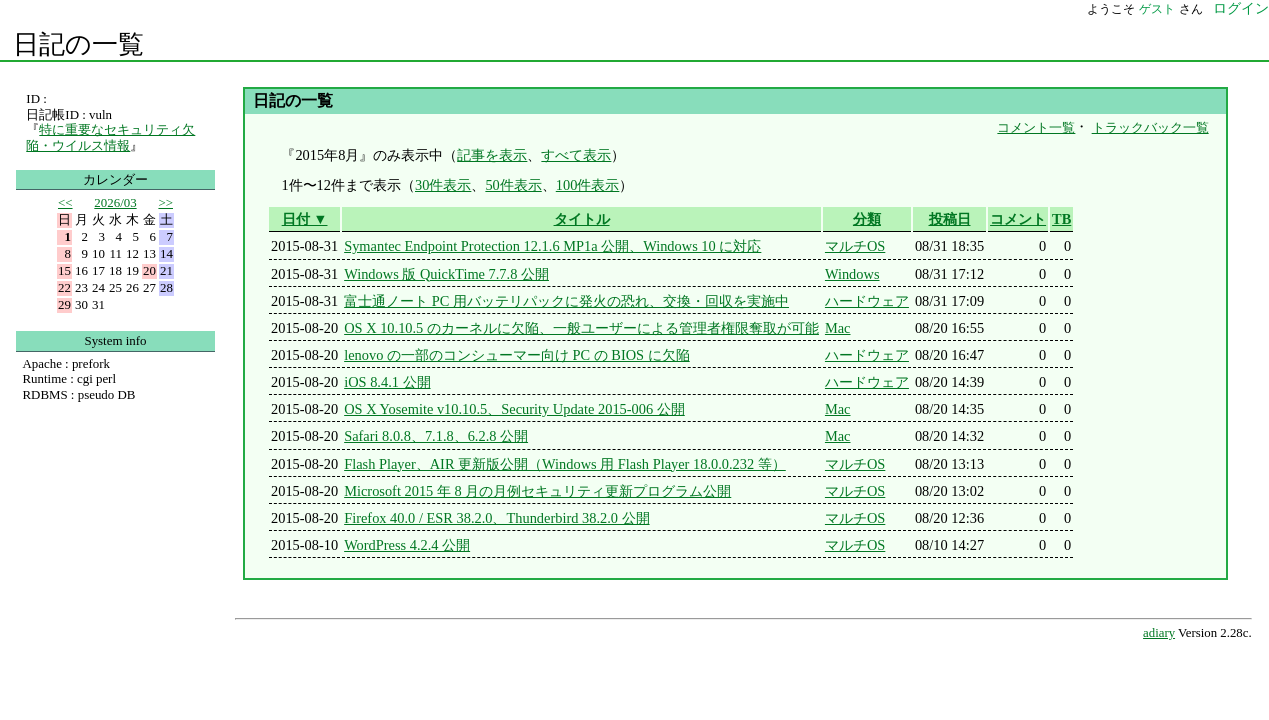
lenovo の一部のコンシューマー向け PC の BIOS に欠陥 (517, 355)
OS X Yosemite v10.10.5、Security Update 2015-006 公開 (514, 409)
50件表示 (513, 185)
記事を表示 (492, 155)
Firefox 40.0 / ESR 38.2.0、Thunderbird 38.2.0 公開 (496, 518)
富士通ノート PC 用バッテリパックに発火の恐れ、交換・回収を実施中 (566, 301)
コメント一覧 (1036, 127)
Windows (852, 274)
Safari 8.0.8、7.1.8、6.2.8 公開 (436, 436)
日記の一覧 (78, 44)
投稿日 (950, 219)
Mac (838, 328)
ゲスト (1157, 9)
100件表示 (588, 185)
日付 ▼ (305, 219)
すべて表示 (576, 155)
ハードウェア (867, 301)
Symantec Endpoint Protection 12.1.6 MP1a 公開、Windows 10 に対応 (552, 246)
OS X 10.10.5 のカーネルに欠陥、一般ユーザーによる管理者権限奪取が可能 (581, 328)
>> (165, 202)
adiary (1159, 633)
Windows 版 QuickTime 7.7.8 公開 (446, 274)
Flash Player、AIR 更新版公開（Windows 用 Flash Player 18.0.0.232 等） (565, 464)
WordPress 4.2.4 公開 (407, 545)
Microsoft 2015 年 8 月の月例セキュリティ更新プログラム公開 (537, 491)
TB (1061, 219)
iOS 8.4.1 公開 (387, 382)
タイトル (582, 219)
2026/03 (115, 202)
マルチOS (855, 246)
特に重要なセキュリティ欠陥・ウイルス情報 (110, 137)
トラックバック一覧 (1150, 127)
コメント (1018, 219)
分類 (867, 219)
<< (65, 202)
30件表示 (443, 185)
